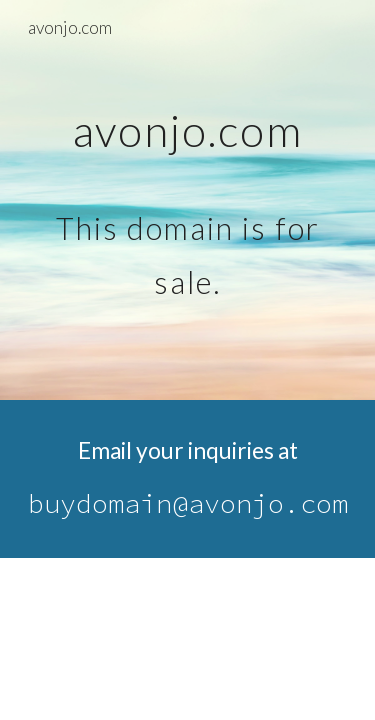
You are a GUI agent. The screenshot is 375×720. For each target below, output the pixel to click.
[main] (188, 200)
